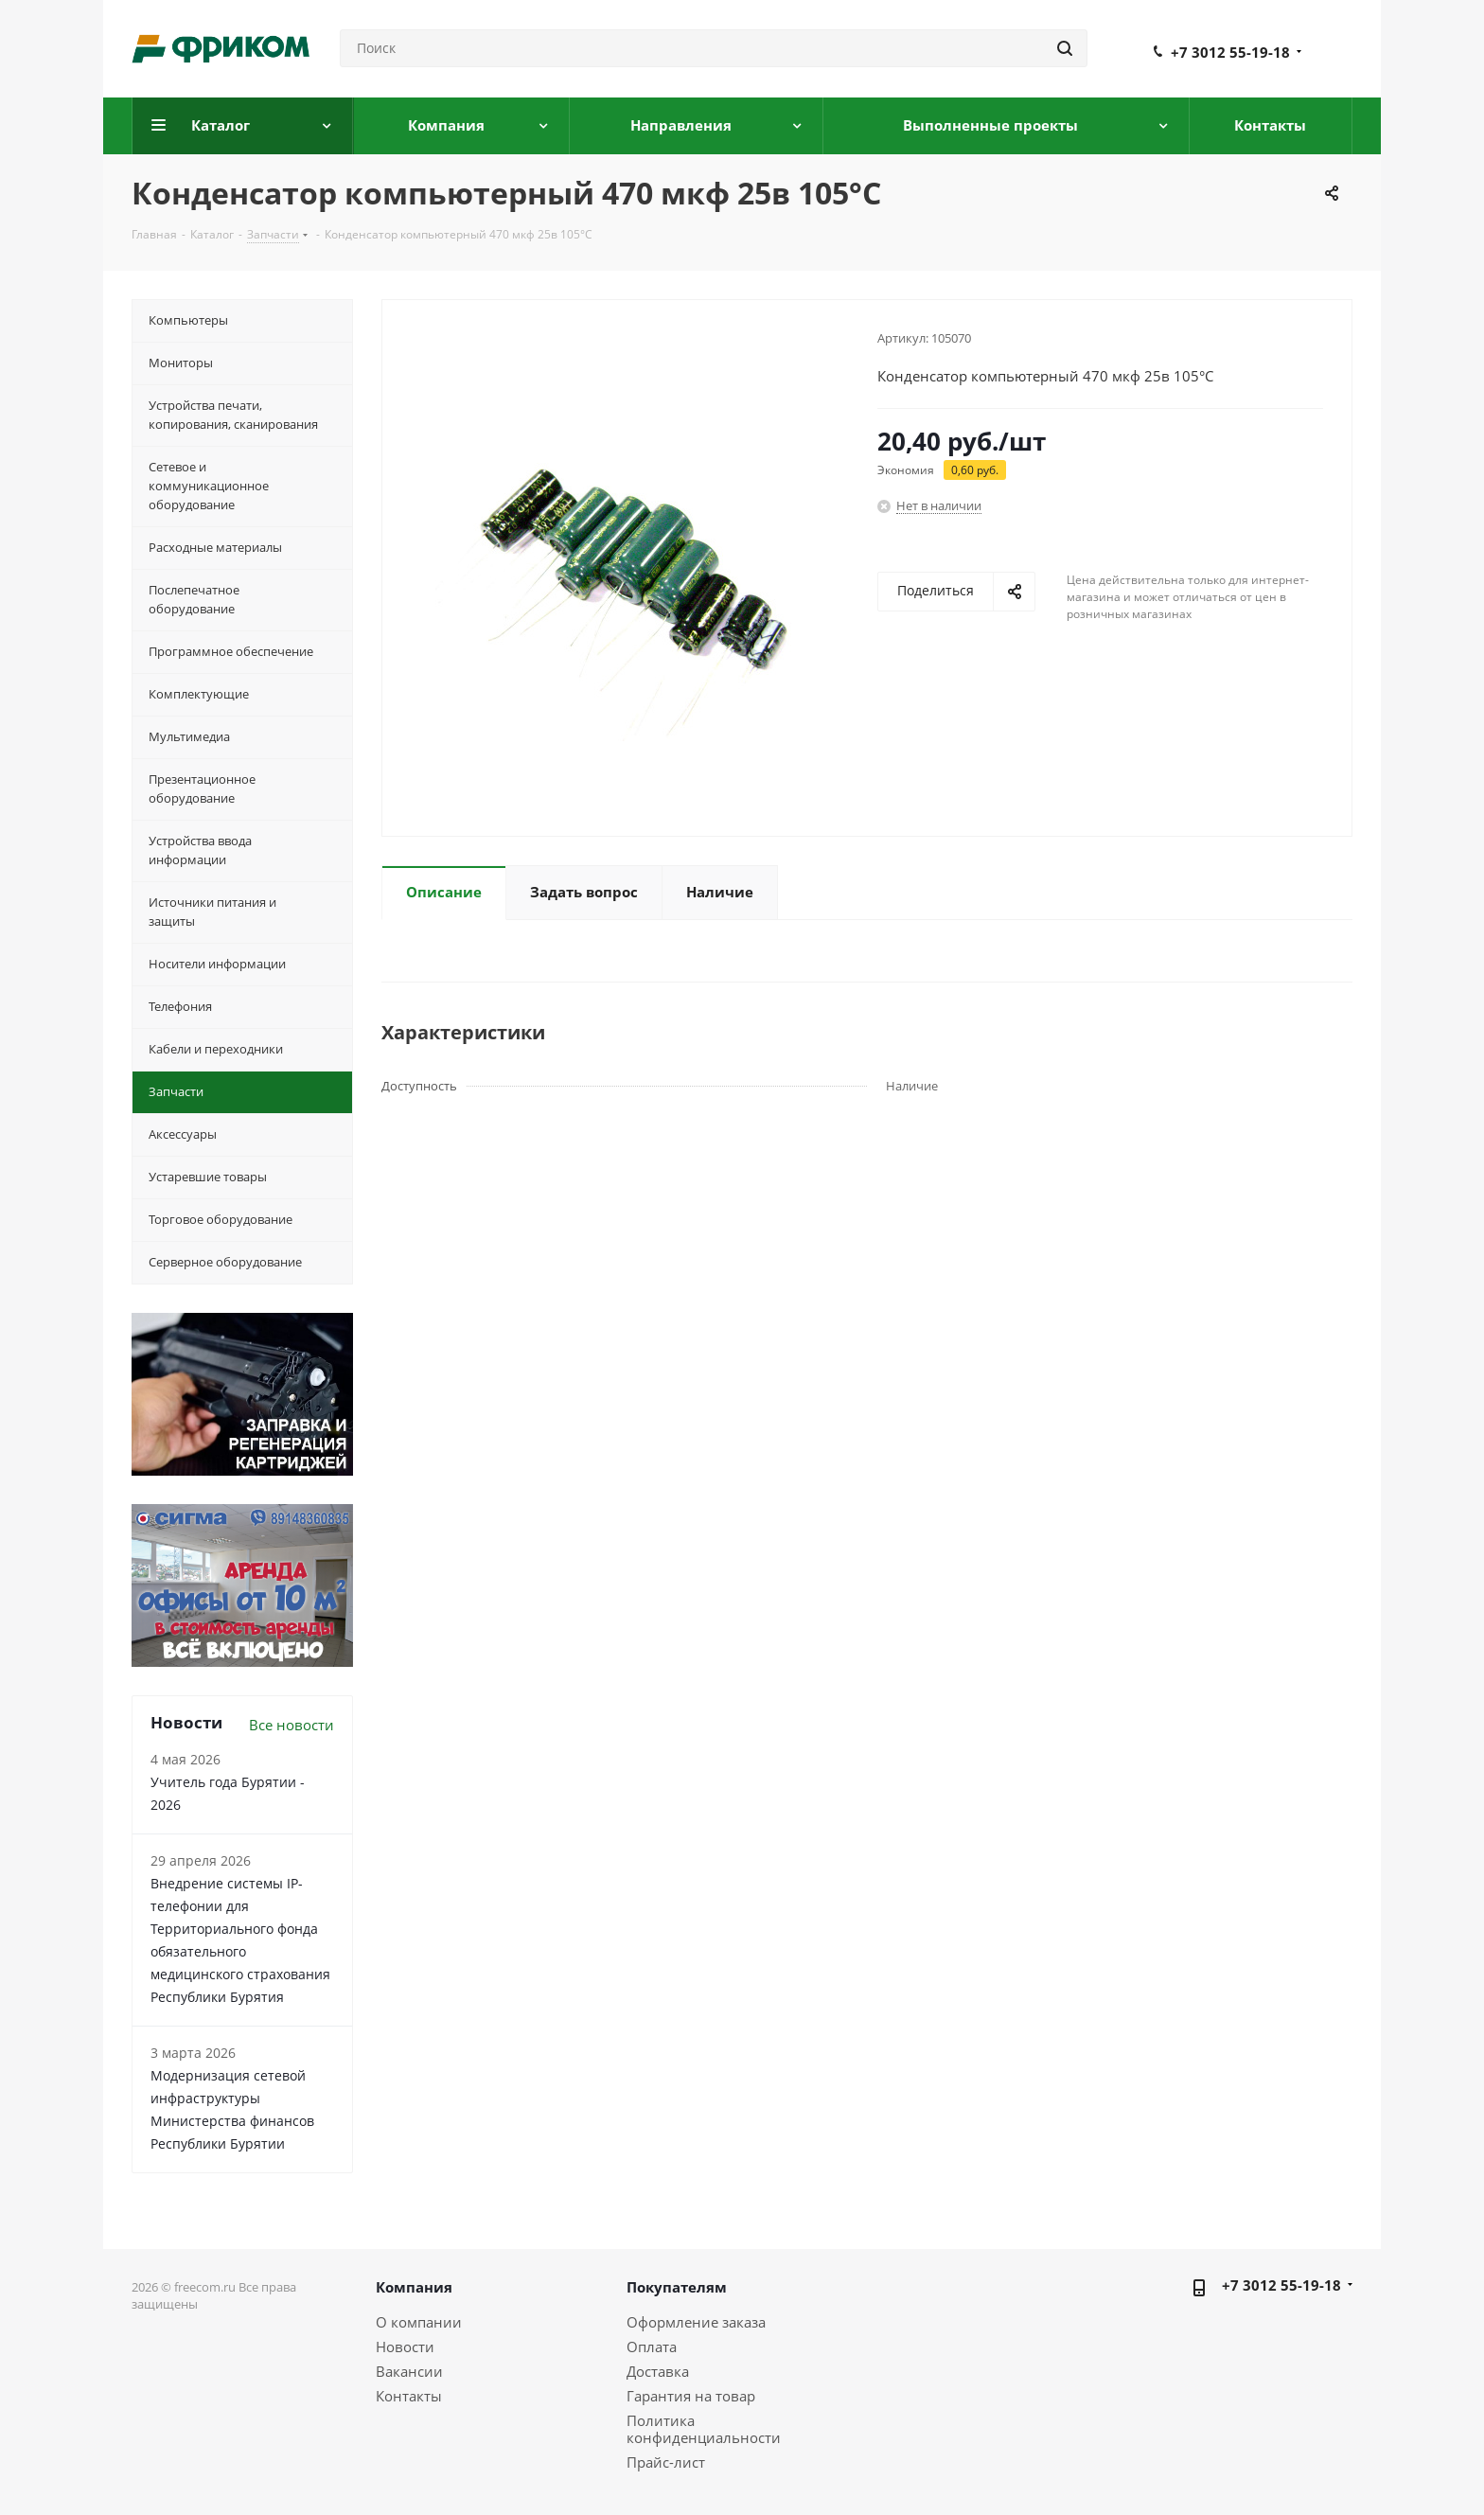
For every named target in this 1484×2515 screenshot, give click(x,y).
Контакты (409, 2395)
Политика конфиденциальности (704, 2429)
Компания (414, 2286)
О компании (419, 2321)
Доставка (658, 2371)
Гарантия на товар (691, 2395)
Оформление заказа (696, 2321)
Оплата (652, 2346)
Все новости (291, 1724)
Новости (405, 2346)
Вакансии (409, 2371)
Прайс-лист (666, 2462)
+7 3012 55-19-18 (1230, 52)
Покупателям (677, 2286)
